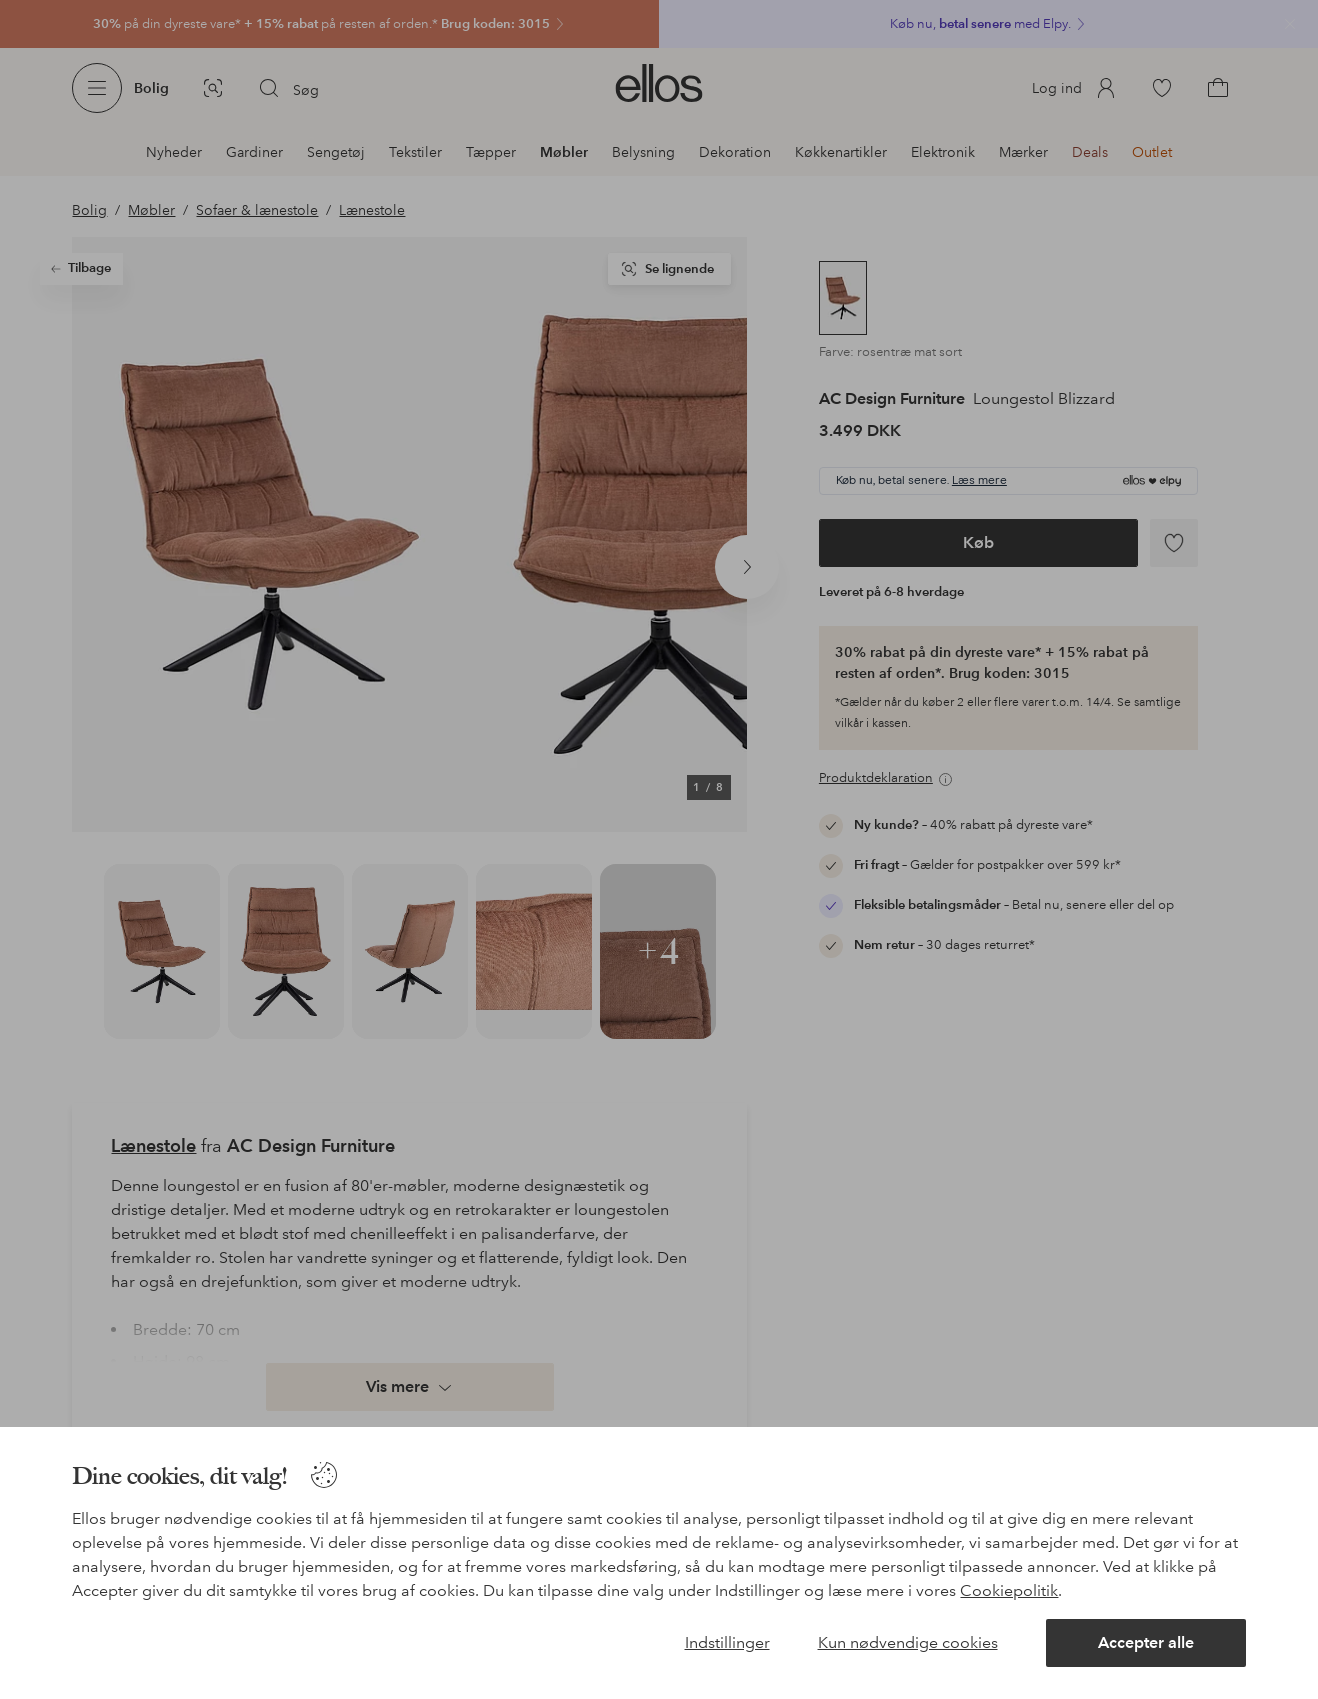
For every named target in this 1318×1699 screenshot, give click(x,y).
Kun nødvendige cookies (908, 1642)
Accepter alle (1146, 1642)
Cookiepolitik (1009, 1590)
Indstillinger (727, 1642)
